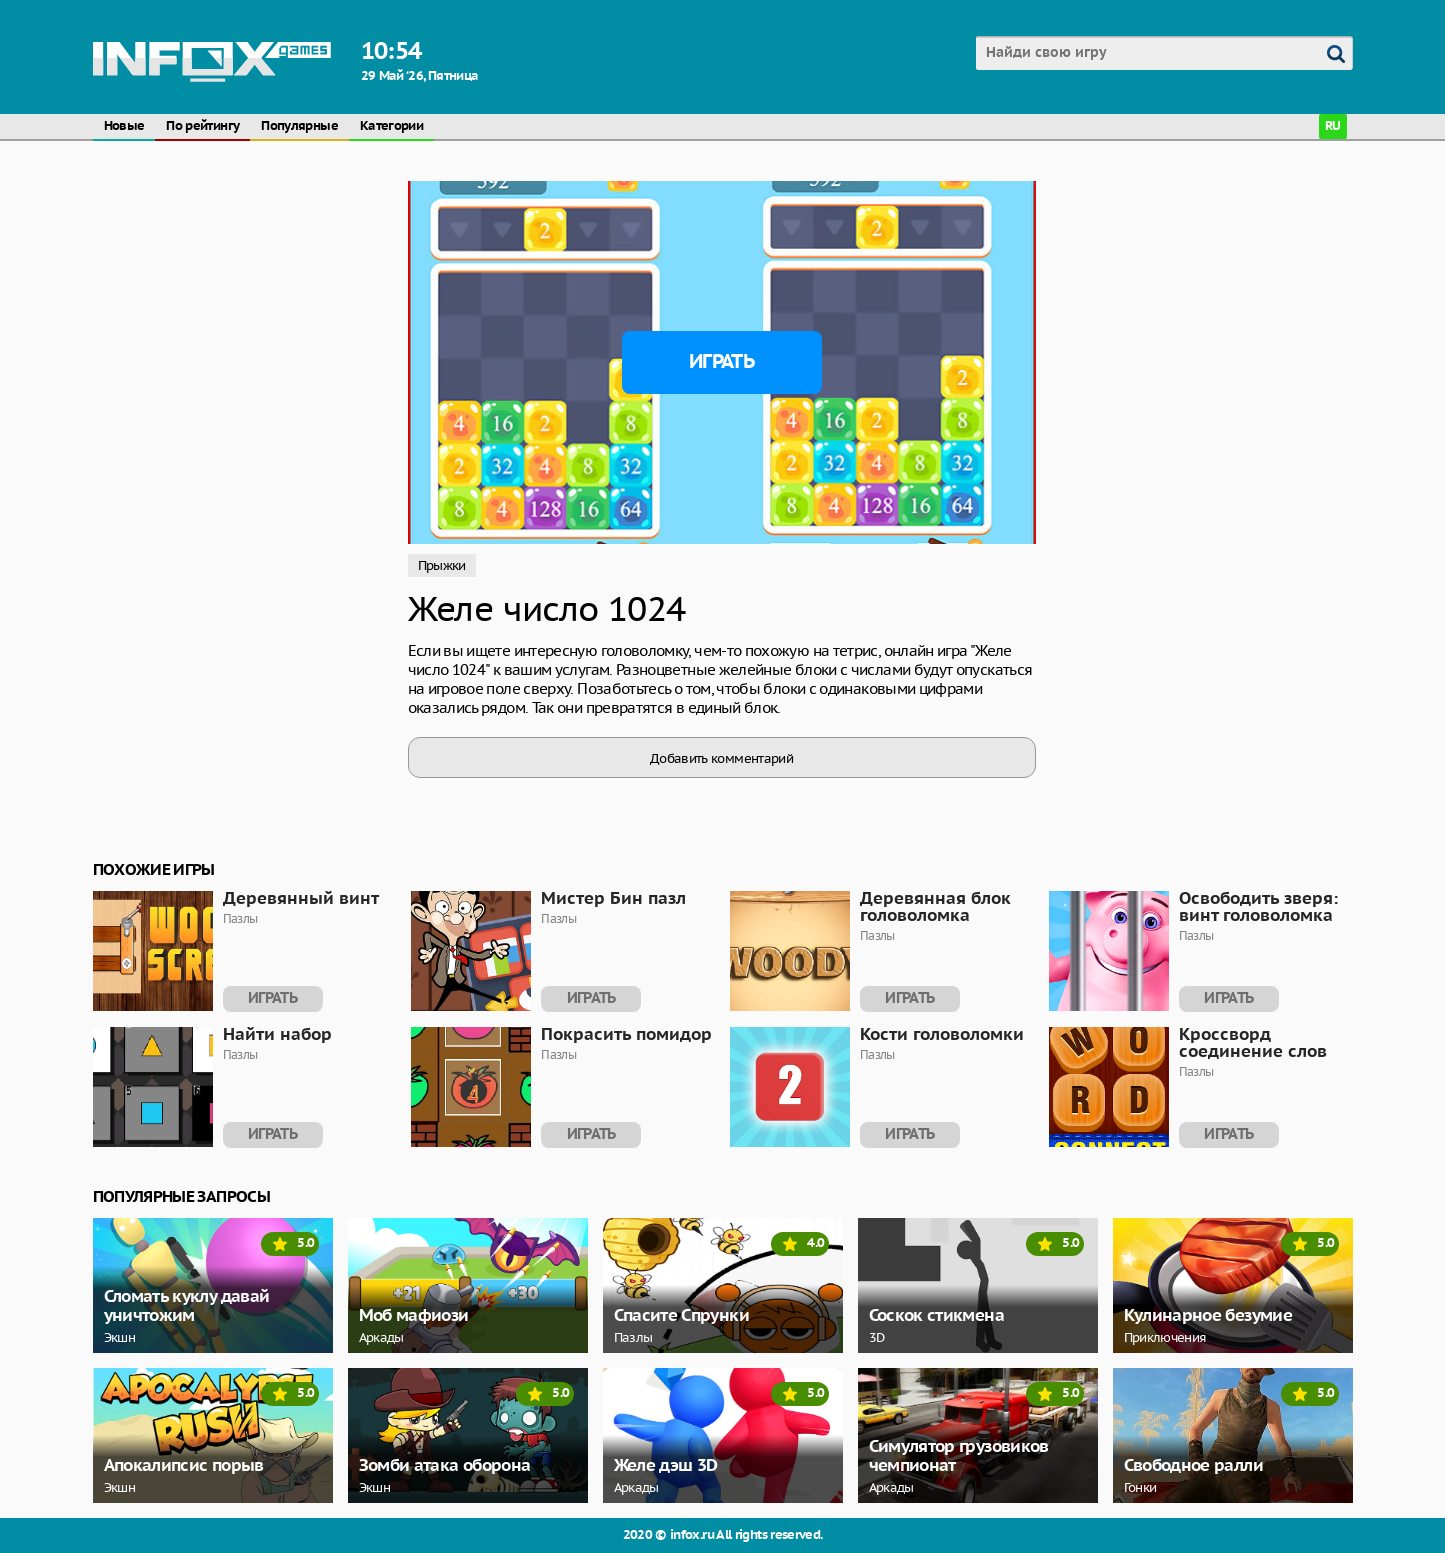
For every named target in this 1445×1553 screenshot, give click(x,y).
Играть (721, 362)
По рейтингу (202, 126)
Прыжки (442, 565)
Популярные (299, 126)
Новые (124, 126)
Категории (391, 126)
